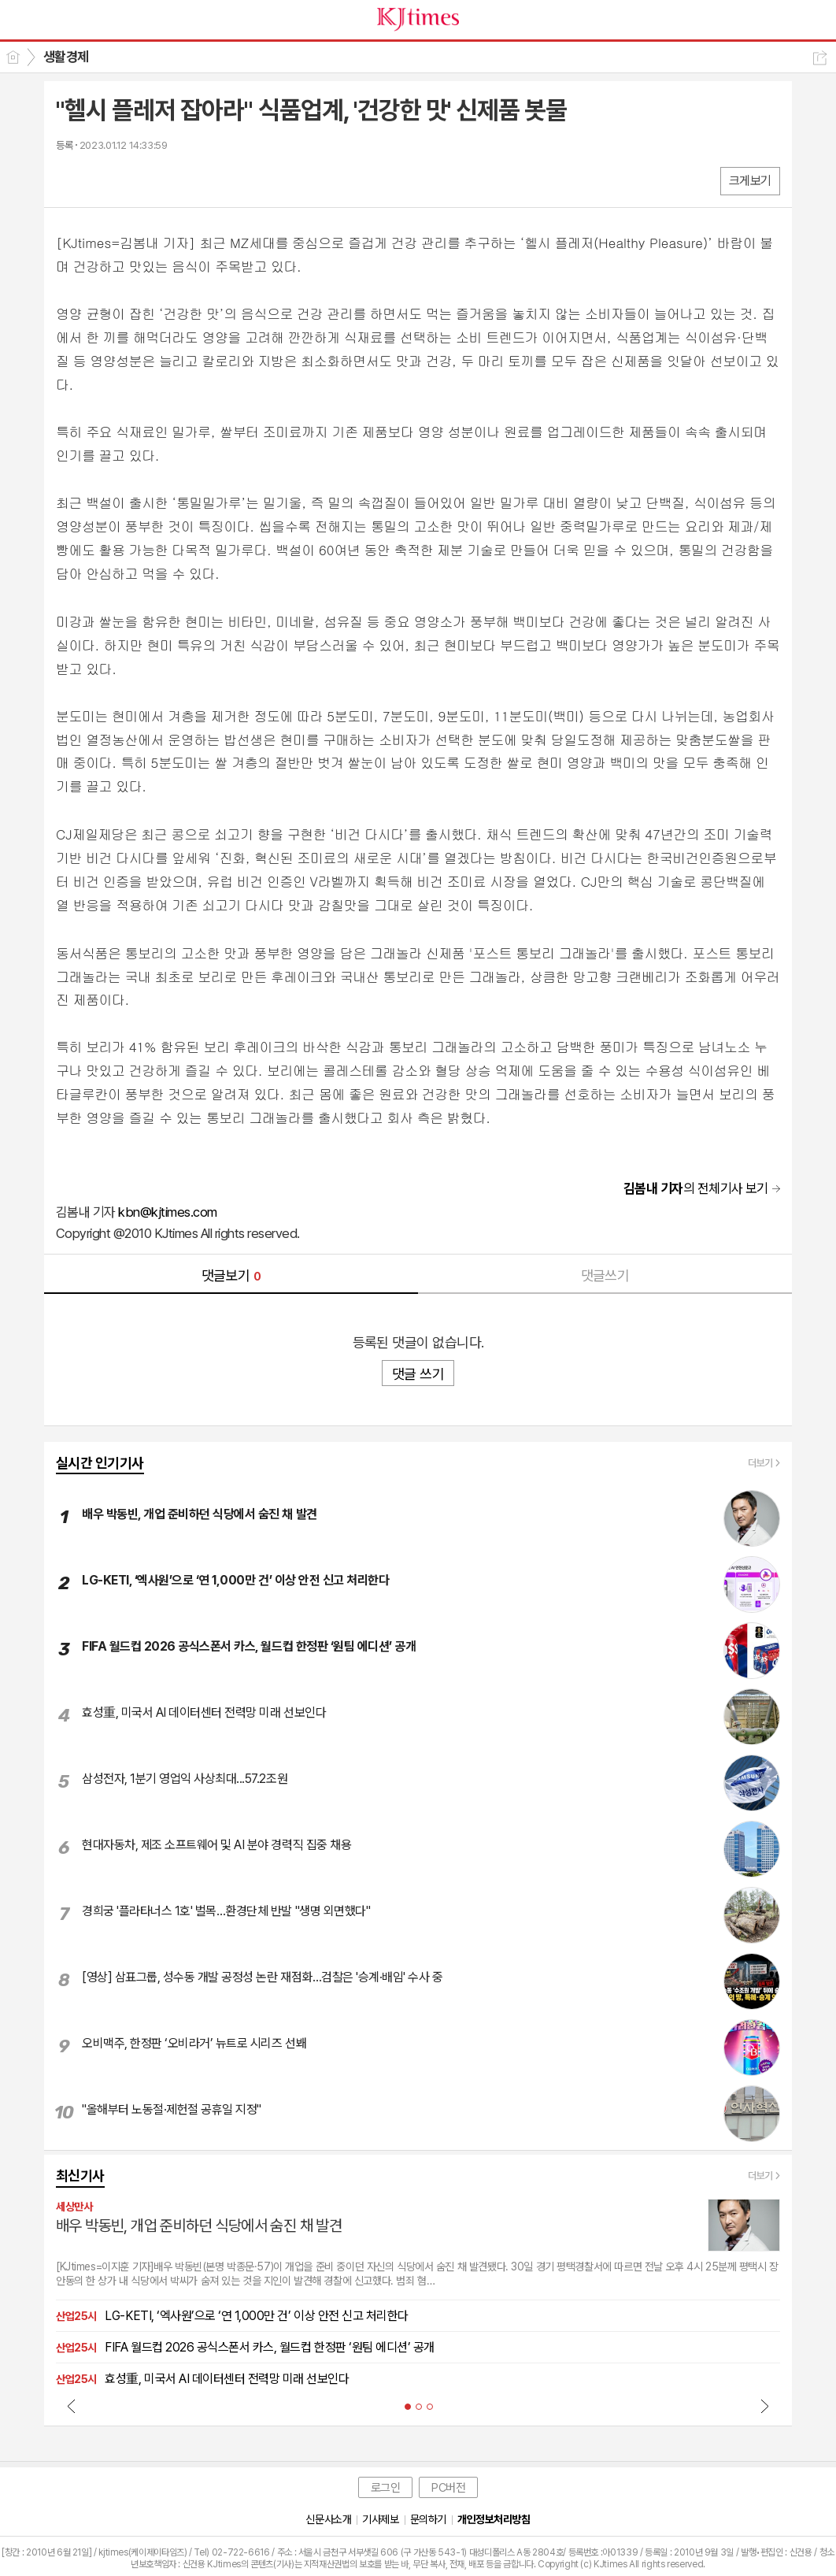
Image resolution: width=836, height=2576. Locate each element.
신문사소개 (328, 2519)
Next (764, 2406)
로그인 (386, 2488)
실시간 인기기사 (100, 1463)
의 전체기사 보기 (695, 1188)
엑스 (101, 180)
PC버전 (448, 2488)
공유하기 (820, 58)
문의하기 (428, 2519)
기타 (164, 180)
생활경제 (66, 57)
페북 (69, 180)
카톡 (132, 180)
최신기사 (80, 2175)
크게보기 (750, 180)
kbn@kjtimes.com (167, 1212)
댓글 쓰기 (418, 1374)
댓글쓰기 (605, 1275)
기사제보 (380, 2519)
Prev (71, 2406)
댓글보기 (231, 1275)
